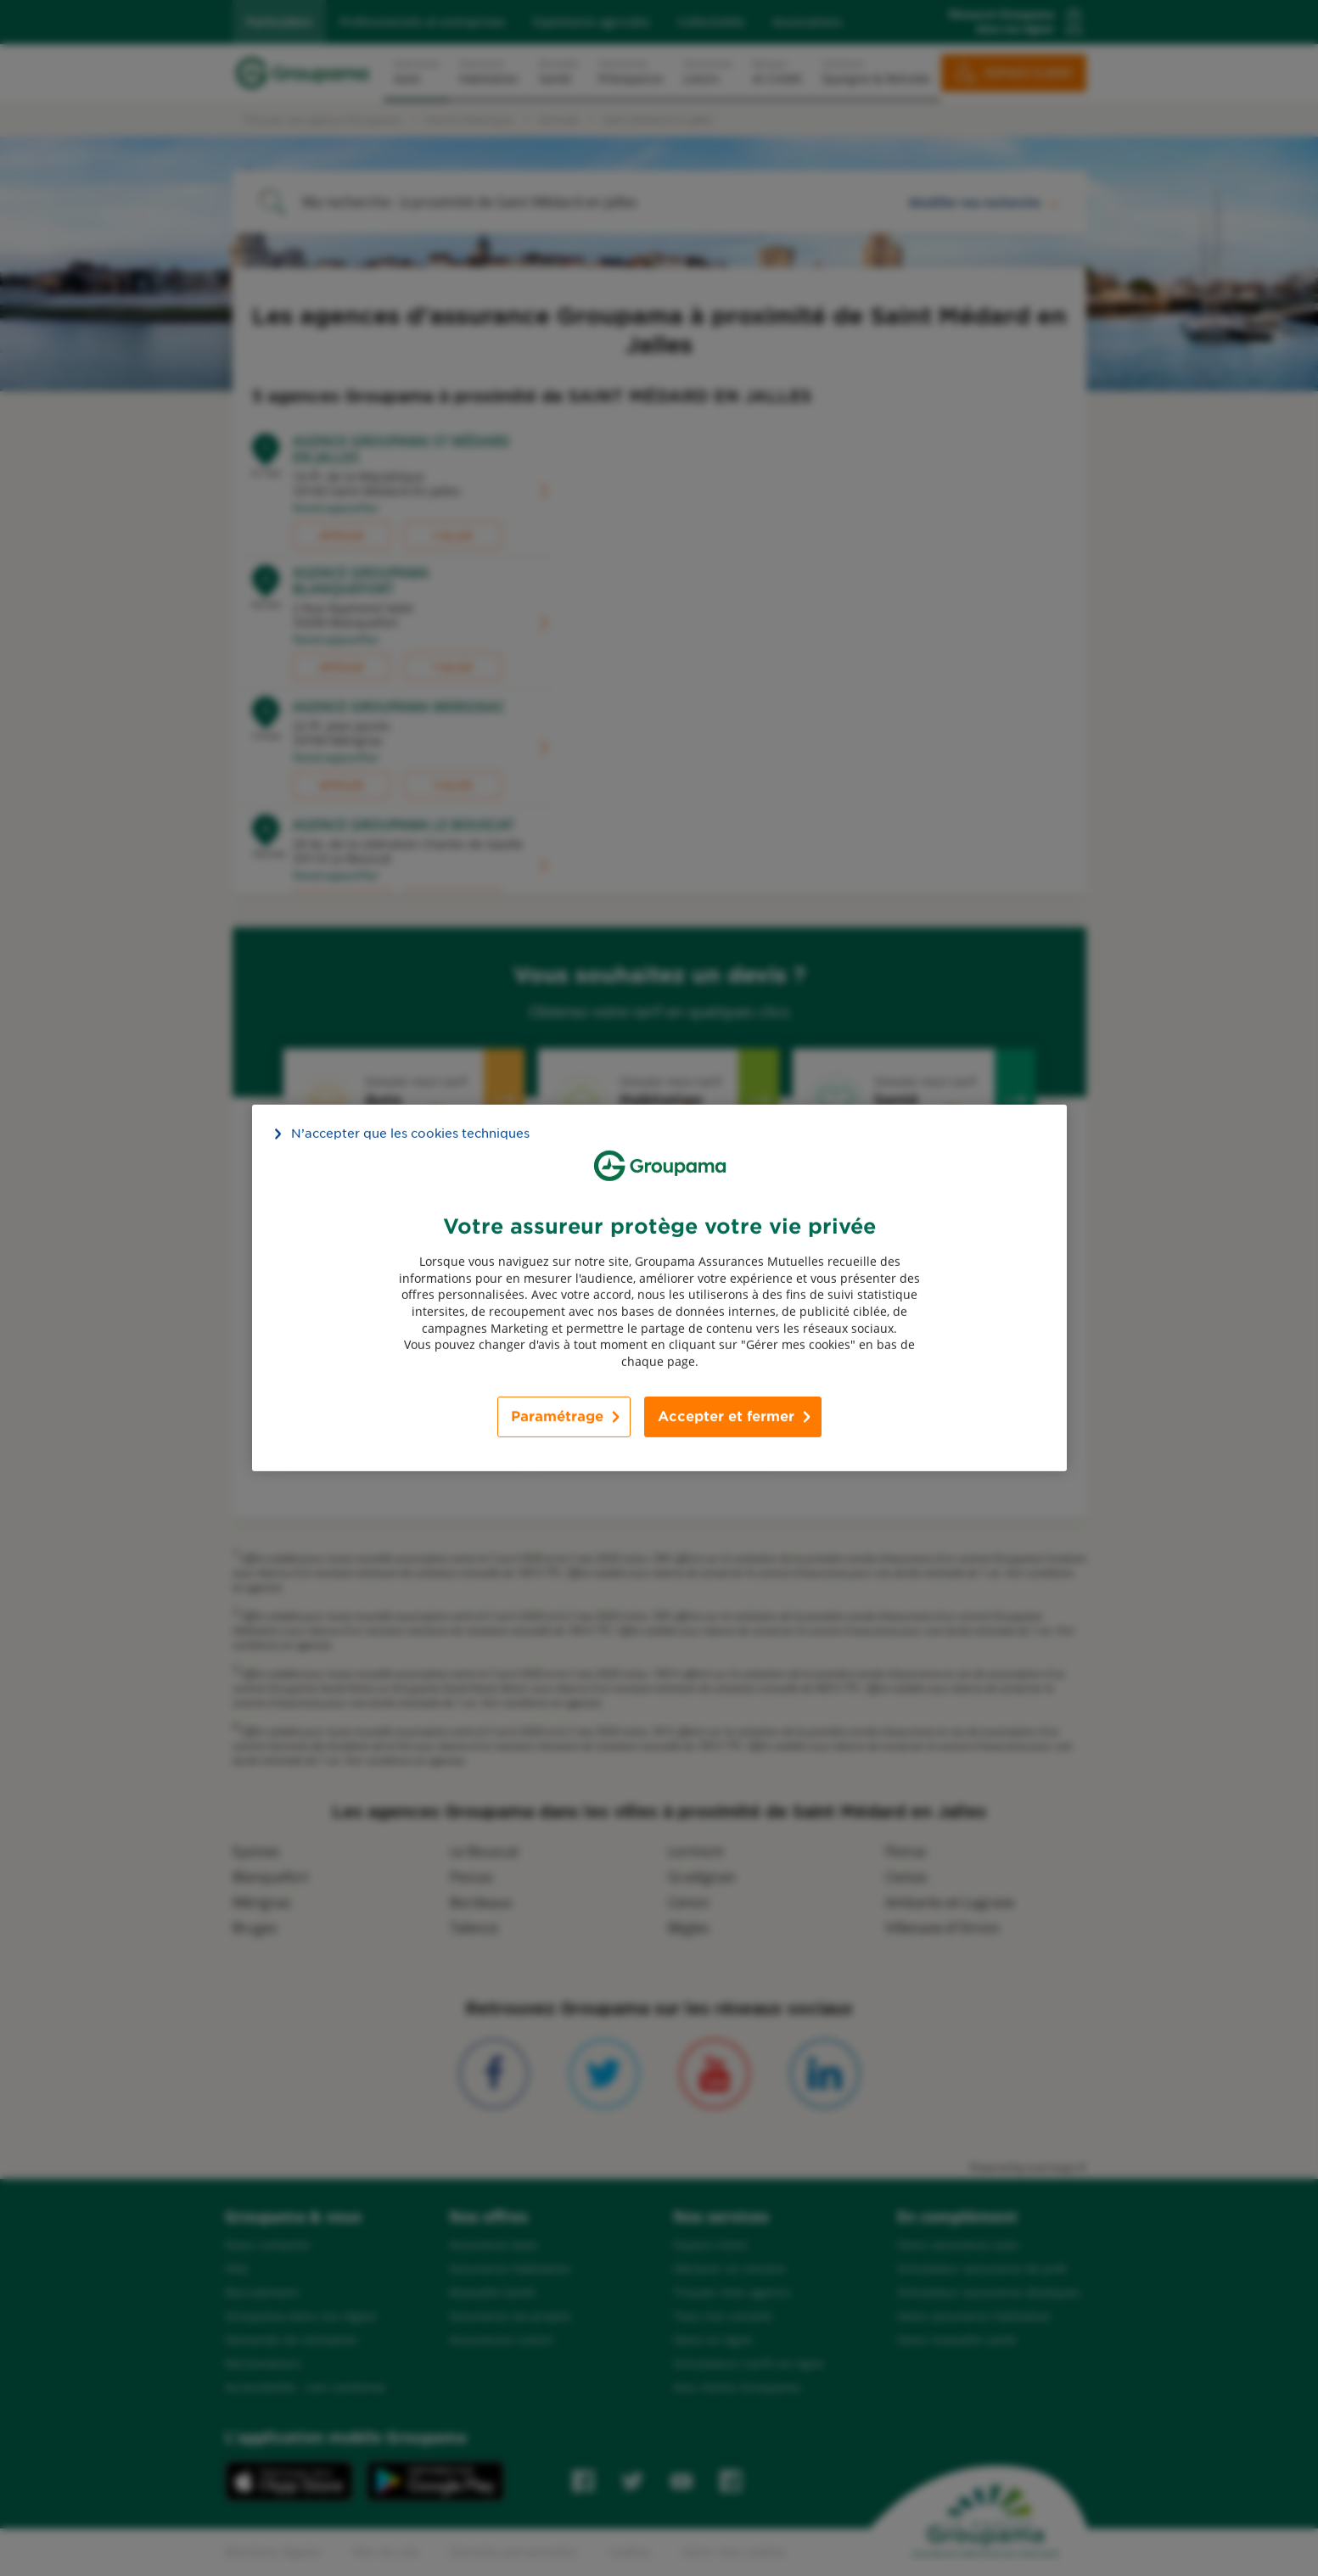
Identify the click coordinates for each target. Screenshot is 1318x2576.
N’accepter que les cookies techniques (410, 1133)
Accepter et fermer (726, 1416)
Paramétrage (557, 1416)
